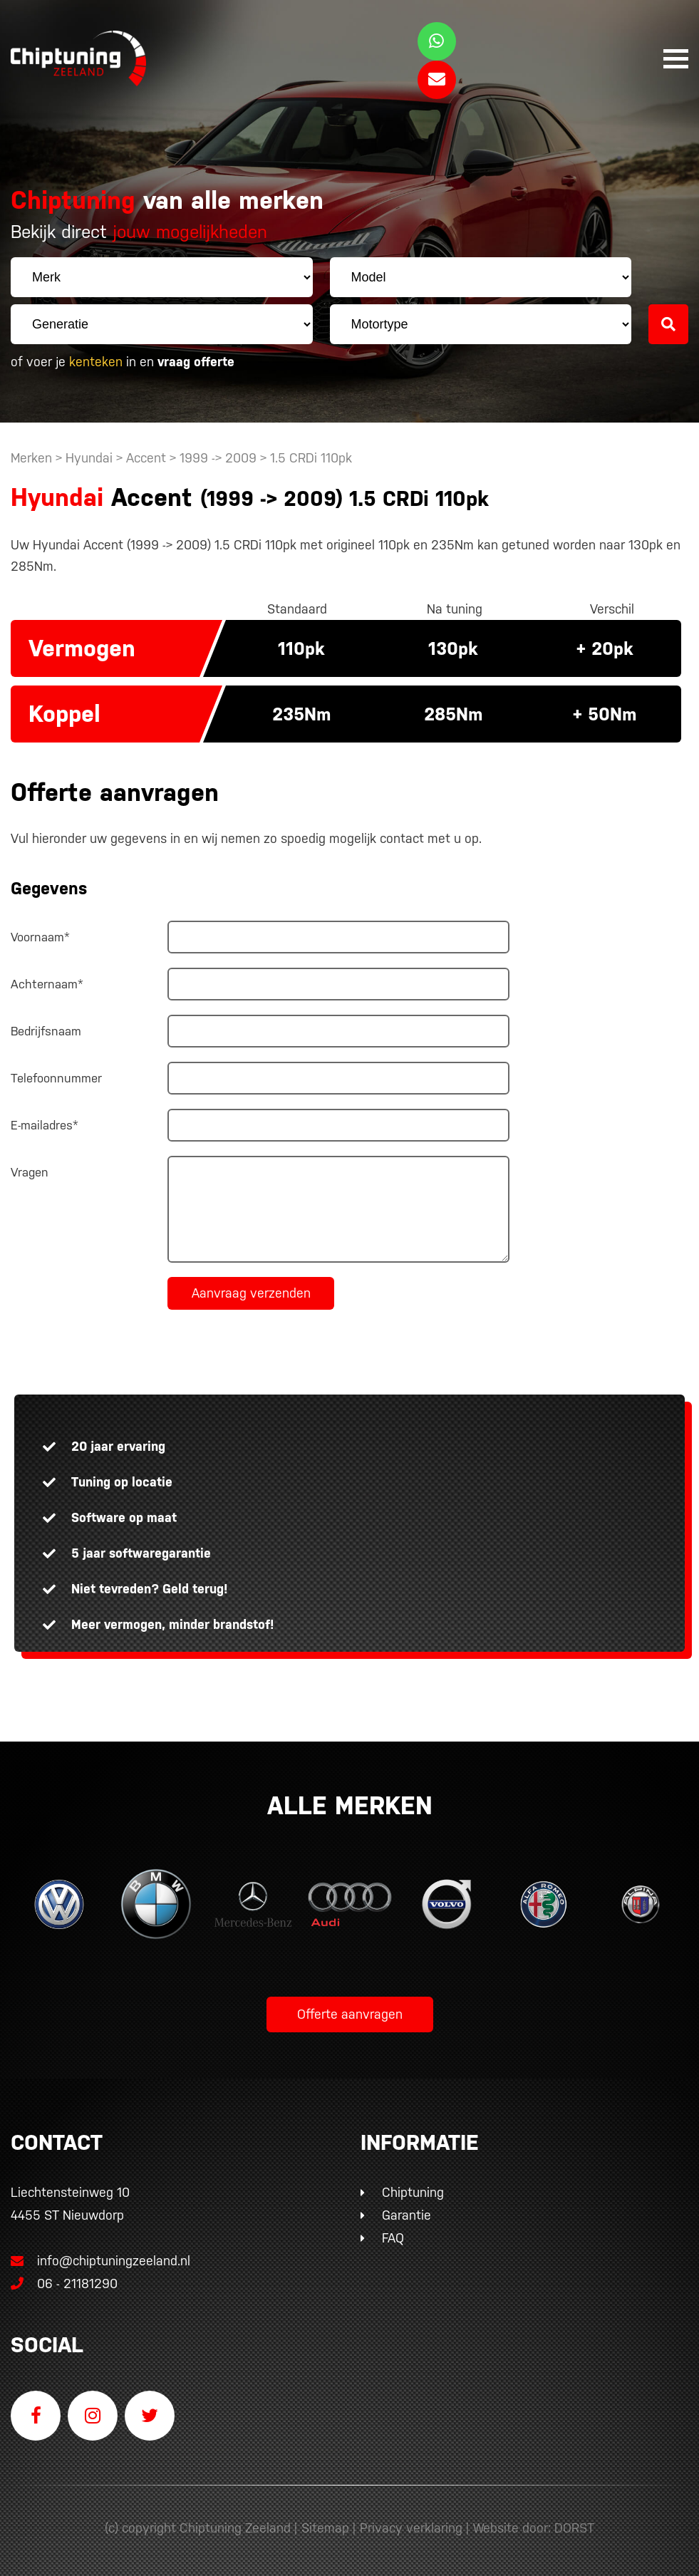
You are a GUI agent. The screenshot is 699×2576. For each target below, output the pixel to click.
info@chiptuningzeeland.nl (100, 2260)
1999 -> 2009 (220, 457)
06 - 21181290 (64, 2283)
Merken (31, 457)
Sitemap (325, 2527)
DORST (574, 2527)
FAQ (393, 2237)
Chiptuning (413, 2192)
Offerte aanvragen (350, 2014)
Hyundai (89, 457)
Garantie (406, 2215)
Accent (146, 457)
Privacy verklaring (411, 2527)
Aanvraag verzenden (251, 1293)
